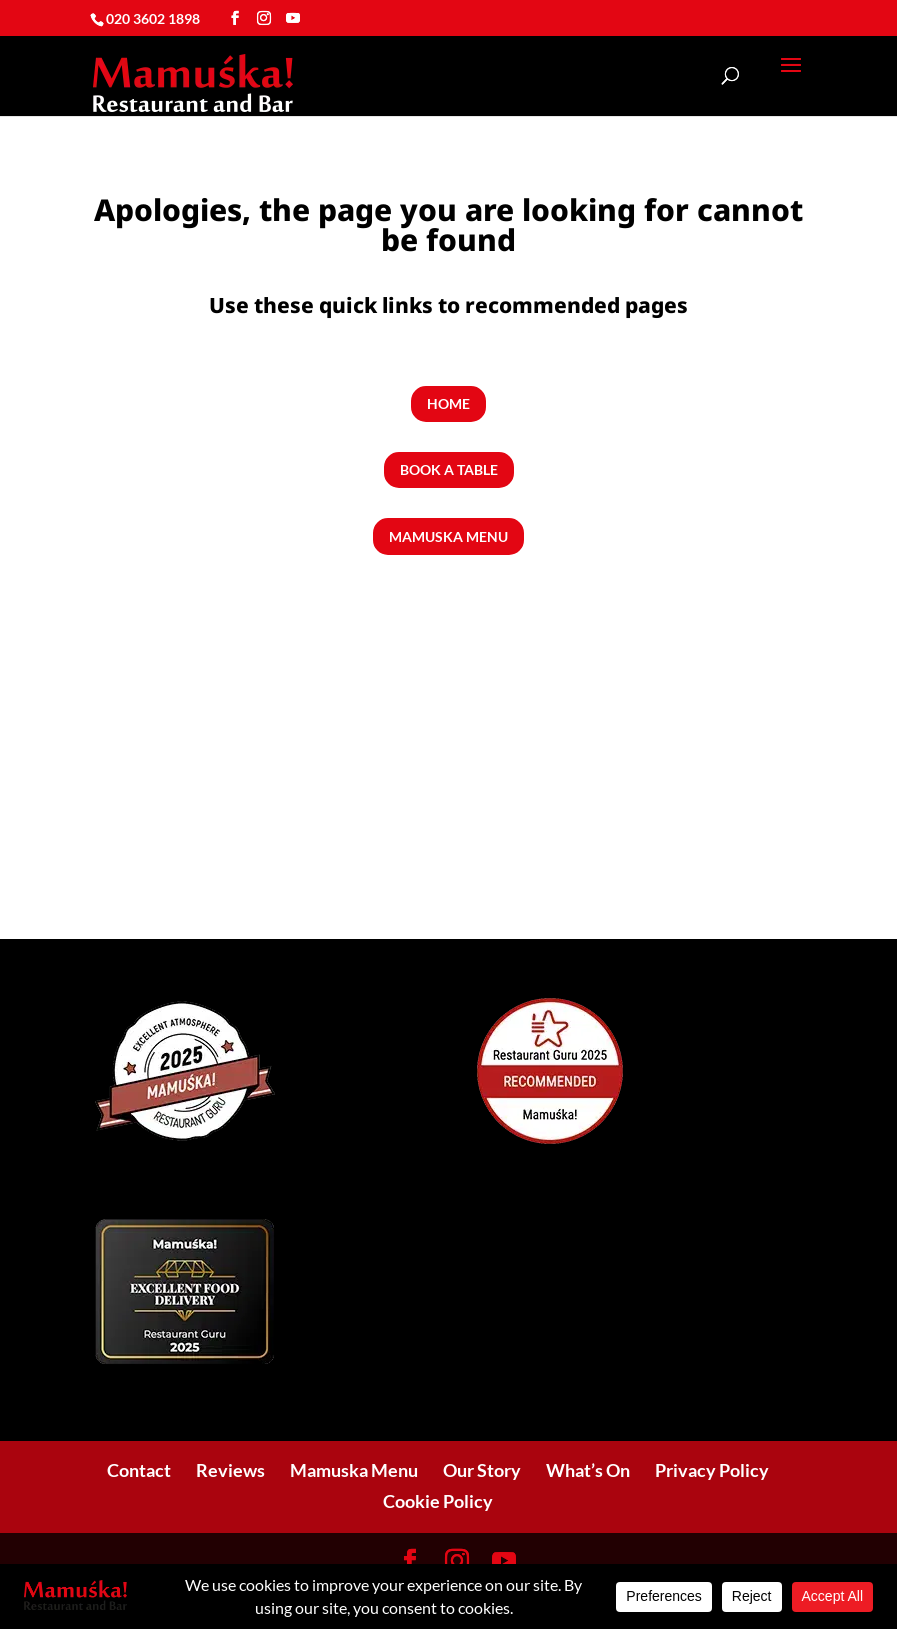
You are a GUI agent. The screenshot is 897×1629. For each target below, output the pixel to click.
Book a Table (449, 469)
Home (448, 403)
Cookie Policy (438, 1501)
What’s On (588, 1470)
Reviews (230, 1470)
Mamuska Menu (448, 536)
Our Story (482, 1470)
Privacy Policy (712, 1470)
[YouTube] (293, 18)
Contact (139, 1470)
